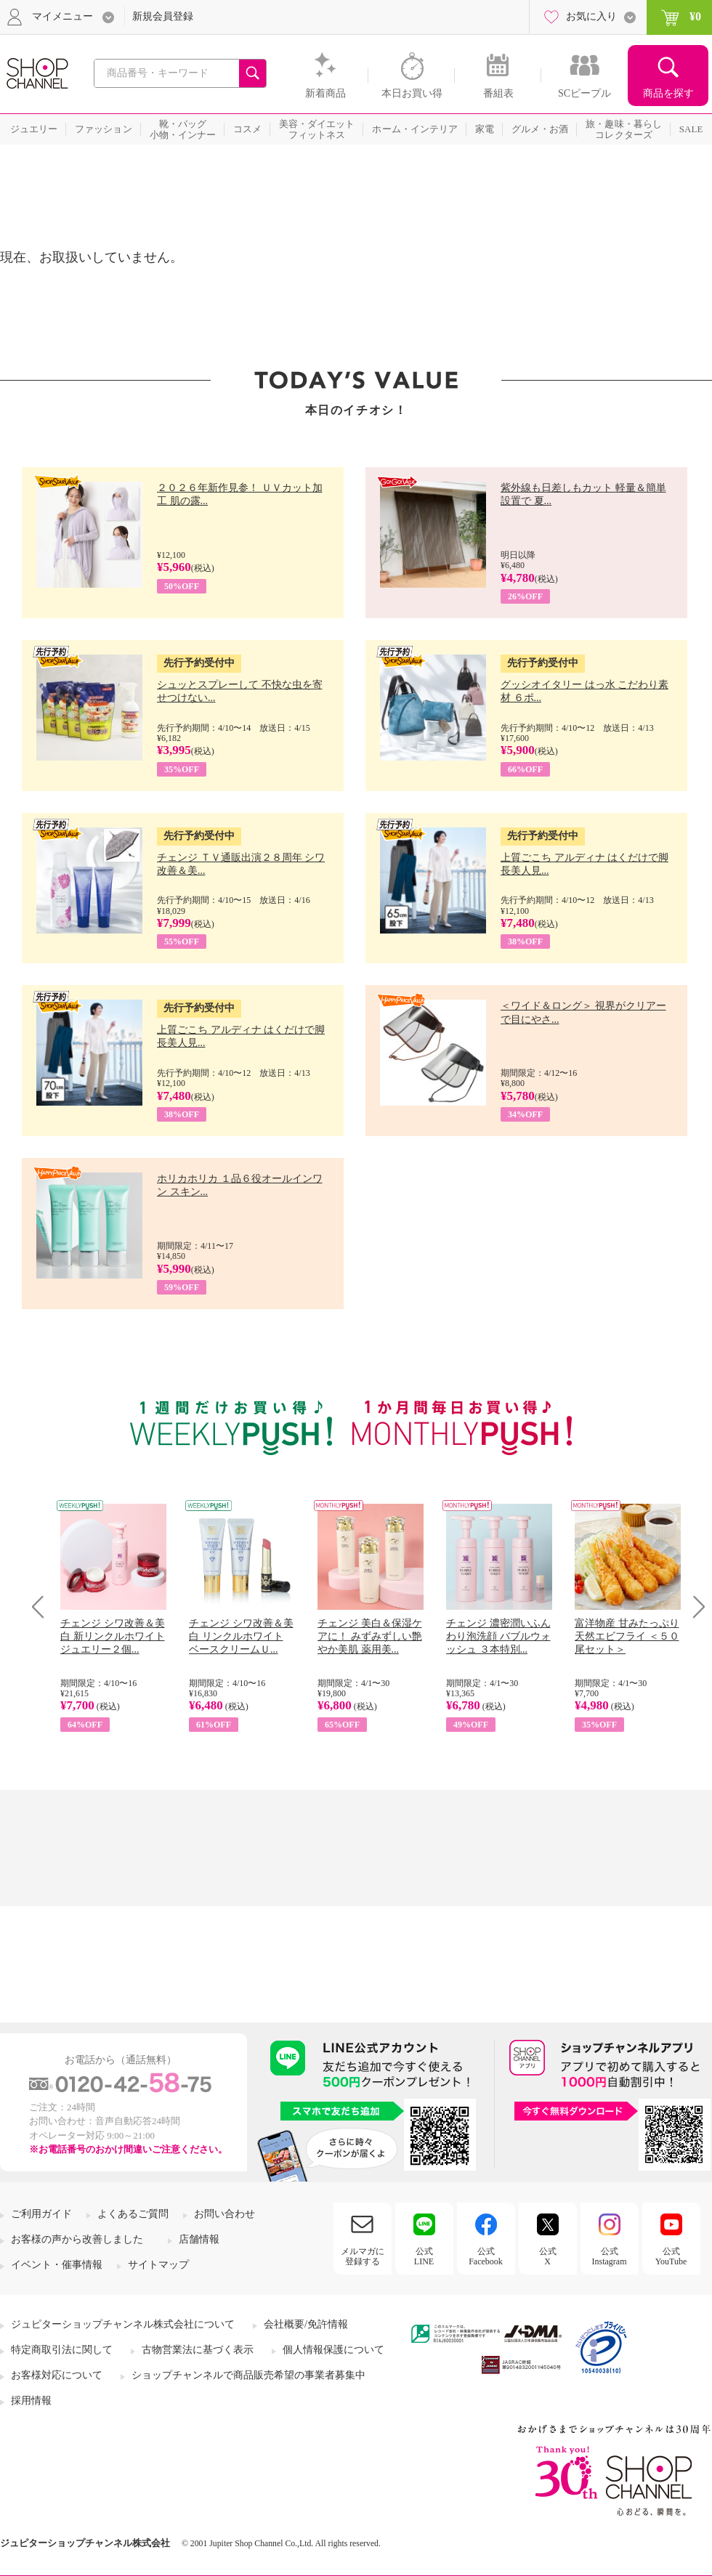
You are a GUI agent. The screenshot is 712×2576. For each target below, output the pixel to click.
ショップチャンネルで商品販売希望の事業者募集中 (248, 2375)
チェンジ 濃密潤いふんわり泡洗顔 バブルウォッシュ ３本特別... (498, 1636)
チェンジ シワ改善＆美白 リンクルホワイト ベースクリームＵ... (241, 1636)
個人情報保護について (333, 2349)
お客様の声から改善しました (77, 2239)
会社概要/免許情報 (306, 2324)
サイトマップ (158, 2264)
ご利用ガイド (41, 2213)
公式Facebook (486, 2256)
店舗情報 (199, 2239)
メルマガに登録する (362, 2256)
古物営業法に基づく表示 (198, 2349)
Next (694, 1607)
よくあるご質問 (133, 2213)
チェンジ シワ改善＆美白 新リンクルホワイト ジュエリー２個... (112, 1636)
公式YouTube (671, 2256)
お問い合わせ (224, 2213)
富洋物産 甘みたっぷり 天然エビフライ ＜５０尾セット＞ (627, 1636)
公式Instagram (609, 2256)
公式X (548, 2256)
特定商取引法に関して (62, 2349)
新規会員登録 (162, 16)
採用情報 (31, 2400)
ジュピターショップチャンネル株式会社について (123, 2324)
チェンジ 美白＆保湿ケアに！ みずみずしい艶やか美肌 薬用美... (369, 1636)
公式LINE (424, 2256)
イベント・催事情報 (56, 2264)
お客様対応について (56, 2375)
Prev (43, 1607)
